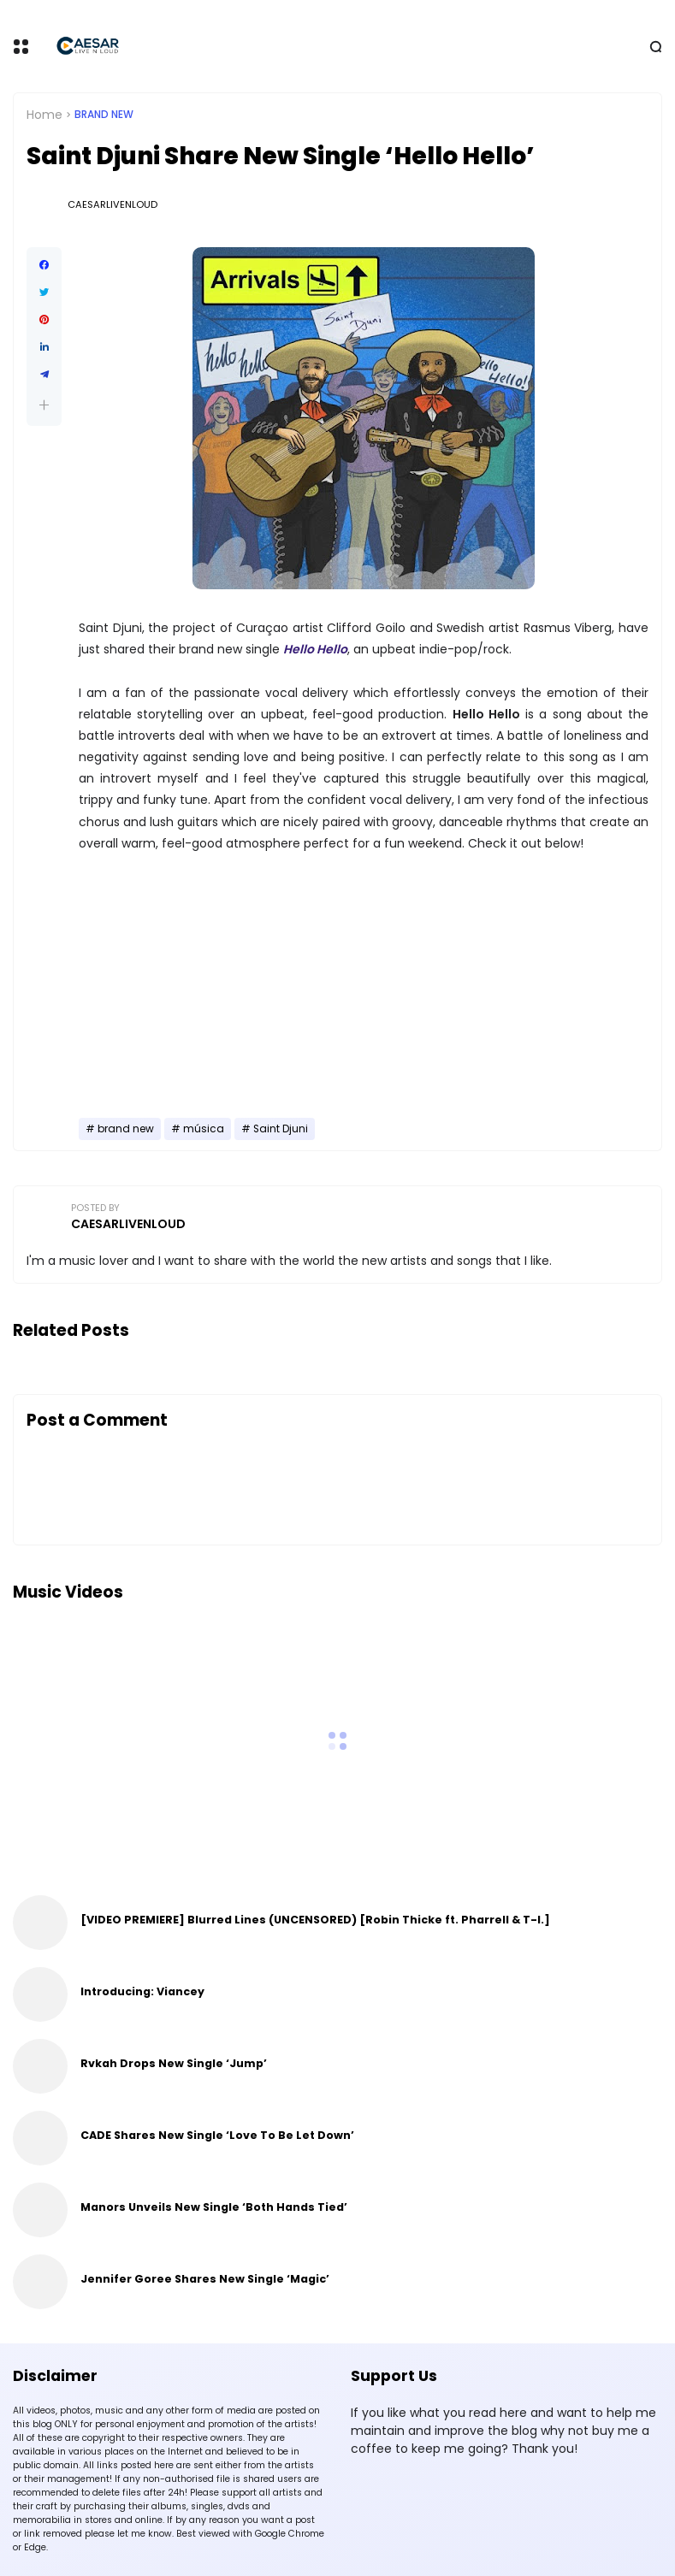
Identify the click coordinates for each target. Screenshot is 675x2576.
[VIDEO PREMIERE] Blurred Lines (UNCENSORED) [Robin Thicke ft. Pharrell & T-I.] (315, 1919)
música (203, 1129)
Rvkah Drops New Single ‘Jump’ (173, 2063)
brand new (103, 114)
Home (44, 114)
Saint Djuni (280, 1129)
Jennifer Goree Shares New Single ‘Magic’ (204, 2279)
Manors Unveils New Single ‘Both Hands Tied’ (213, 2207)
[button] (44, 405)
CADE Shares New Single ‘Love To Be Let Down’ (217, 2135)
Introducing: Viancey (142, 1991)
